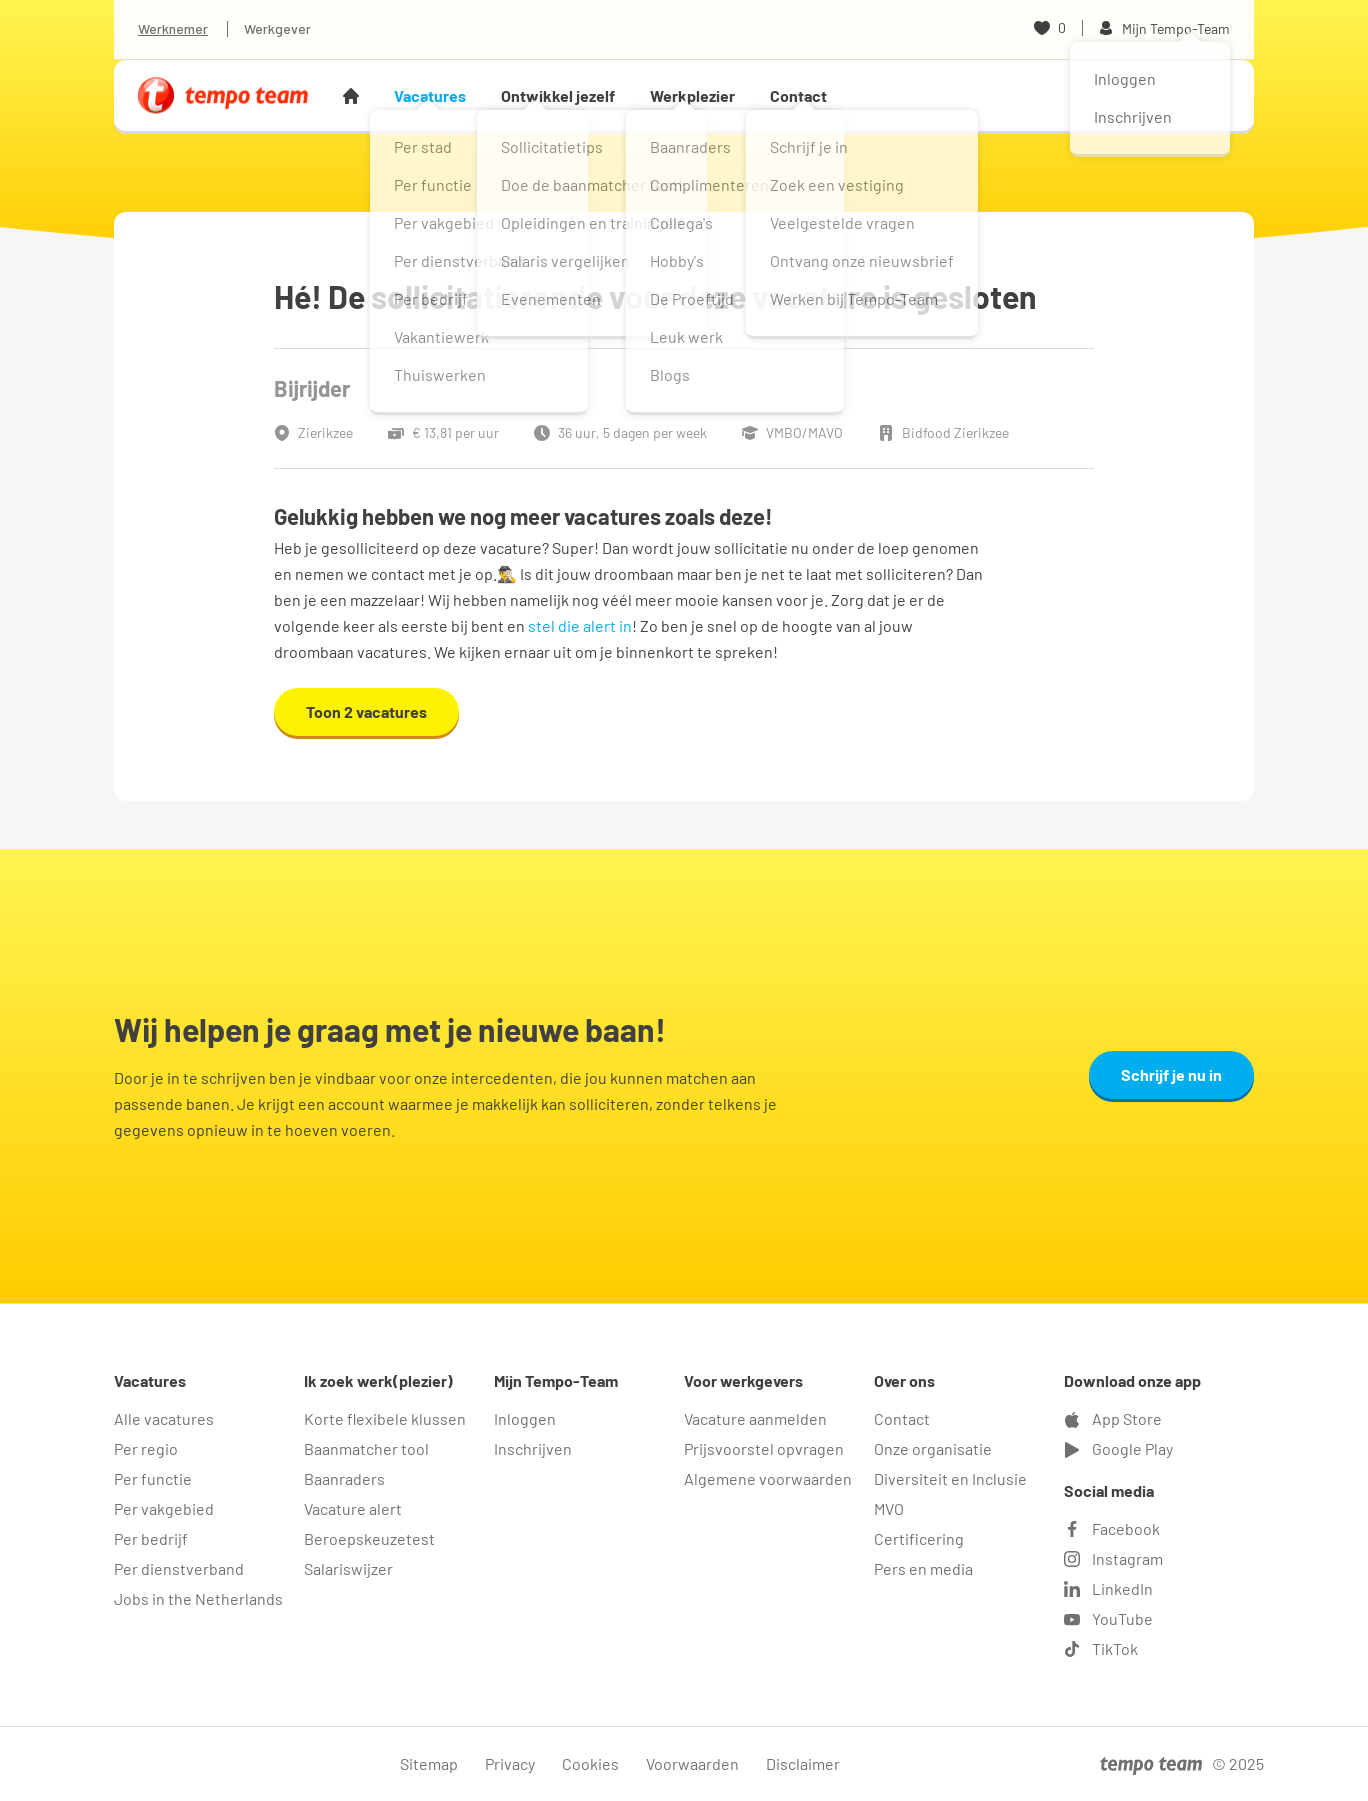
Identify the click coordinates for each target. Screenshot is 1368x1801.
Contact (798, 95)
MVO (889, 1508)
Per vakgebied (164, 1508)
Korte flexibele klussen (385, 1418)
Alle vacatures (164, 1418)
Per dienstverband (179, 1568)
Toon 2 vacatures (366, 711)
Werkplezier (692, 95)
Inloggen (525, 1418)
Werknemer (173, 28)
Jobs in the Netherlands (198, 1598)
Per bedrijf (151, 1538)
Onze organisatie (933, 1448)
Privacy (510, 1763)
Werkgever (277, 28)
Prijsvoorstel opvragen (764, 1448)
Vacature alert (353, 1508)
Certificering (919, 1538)
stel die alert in (580, 625)
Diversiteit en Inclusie (950, 1478)
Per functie (153, 1478)
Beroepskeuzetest (369, 1538)
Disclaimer (803, 1763)
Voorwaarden (692, 1763)
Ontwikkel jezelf (558, 95)
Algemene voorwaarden (768, 1478)
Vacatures (430, 95)
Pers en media (923, 1568)
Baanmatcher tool (366, 1448)
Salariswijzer (348, 1568)
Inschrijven (533, 1448)
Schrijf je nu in (1171, 1074)
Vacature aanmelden (755, 1418)
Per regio (146, 1448)
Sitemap (429, 1763)
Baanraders (344, 1478)
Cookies (590, 1763)
